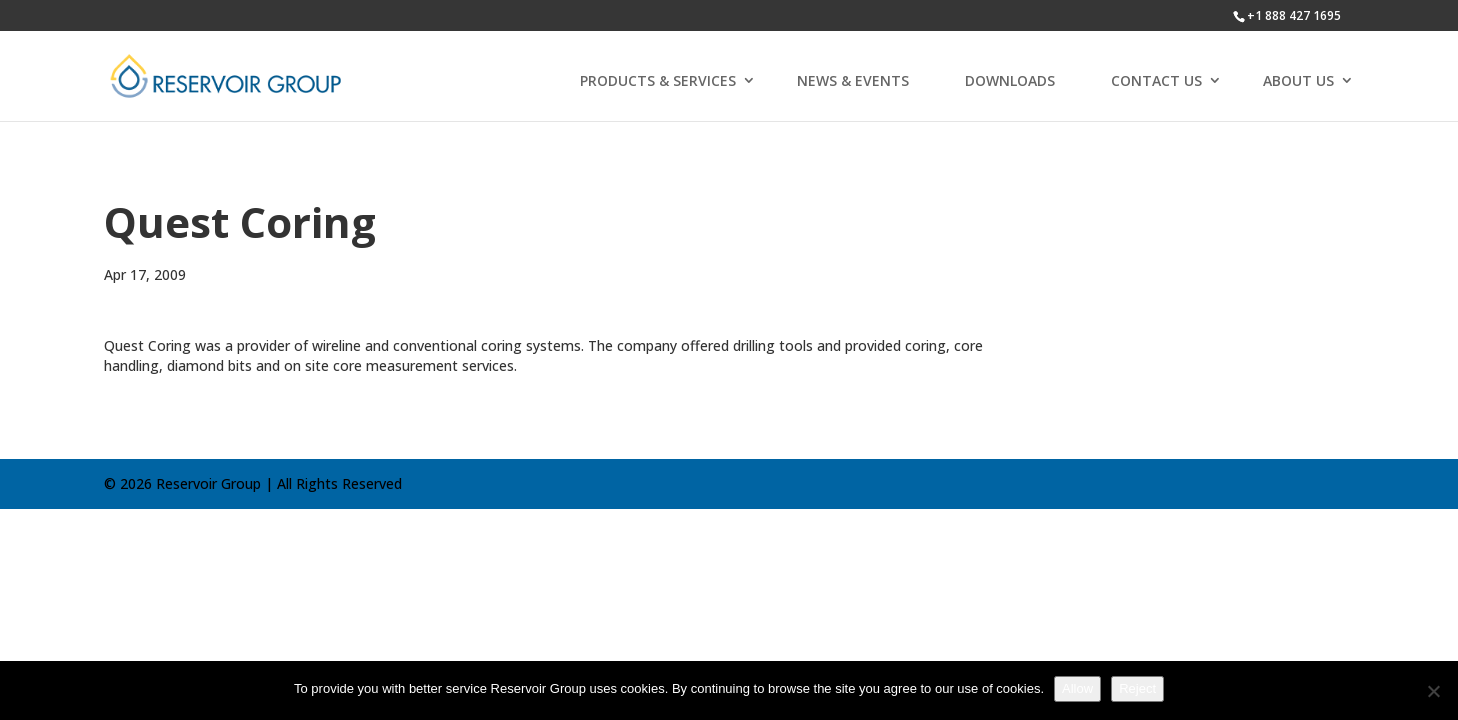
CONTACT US (1156, 80)
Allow (1077, 688)
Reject (1137, 688)
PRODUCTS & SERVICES (658, 80)
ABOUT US (1298, 80)
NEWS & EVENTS (853, 80)
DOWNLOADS (1010, 80)
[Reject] (1433, 691)
